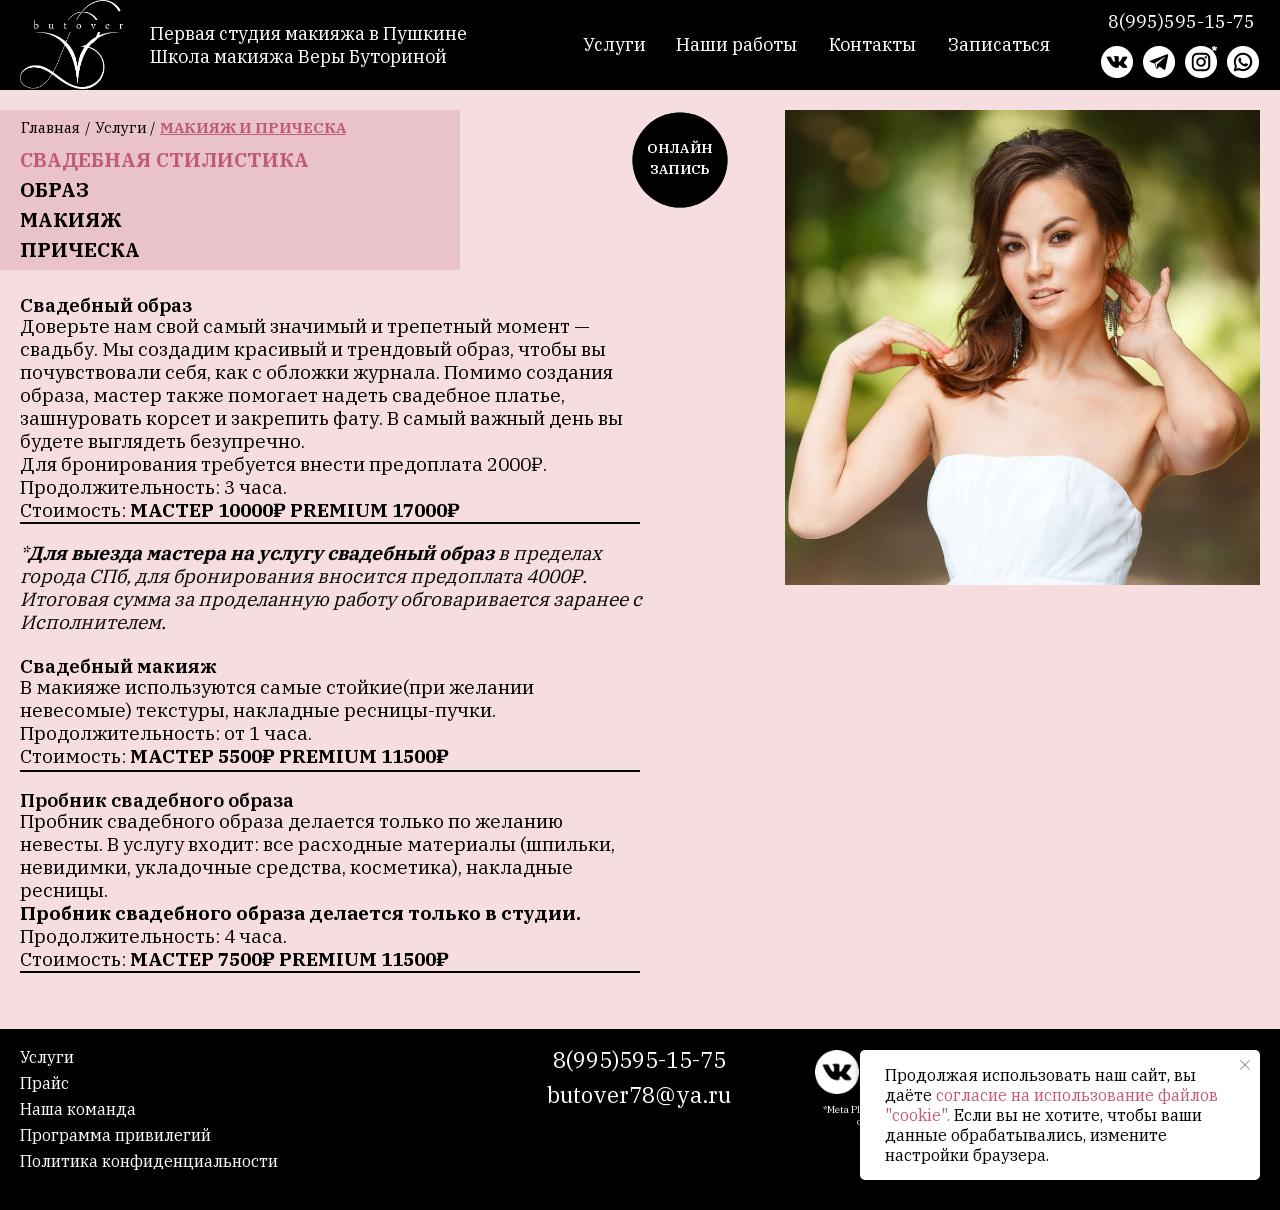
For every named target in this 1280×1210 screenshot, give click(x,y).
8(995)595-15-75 (639, 1059)
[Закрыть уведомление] (1245, 1065)
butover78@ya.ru (639, 1094)
